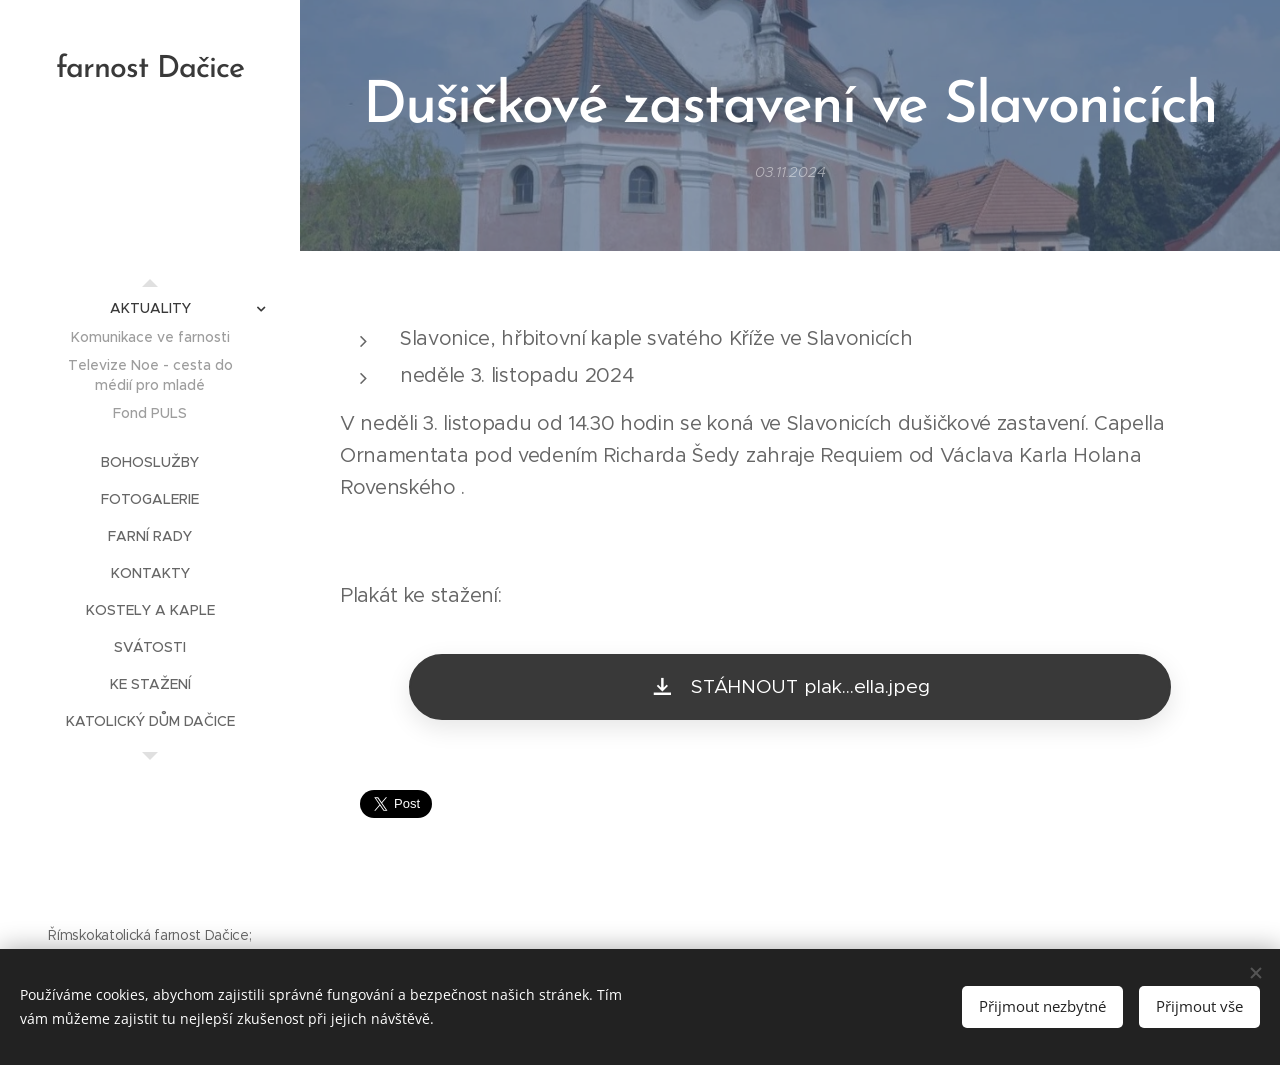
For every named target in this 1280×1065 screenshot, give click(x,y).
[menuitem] (150, 308)
